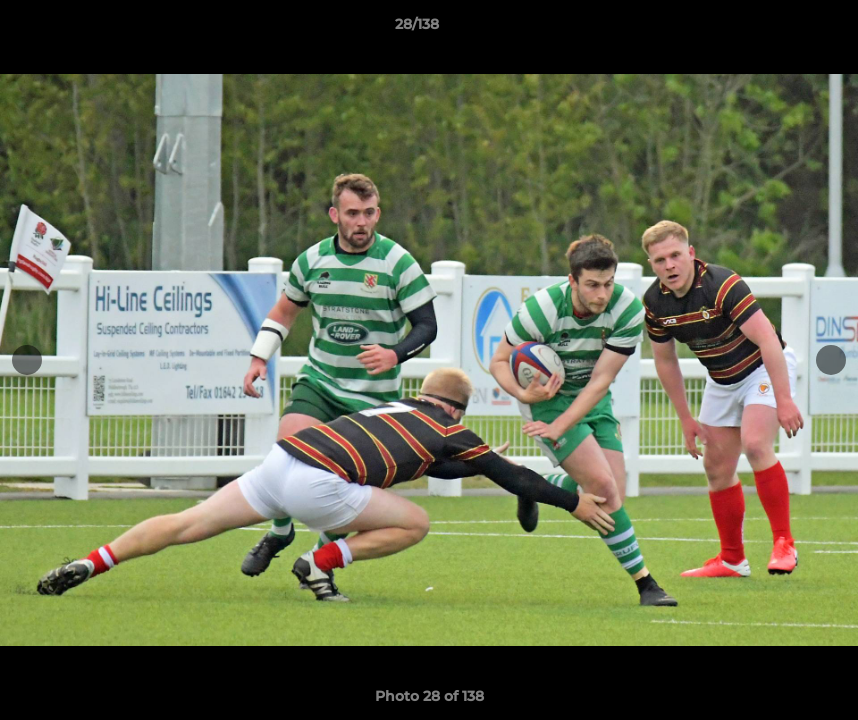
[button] (774, 29)
